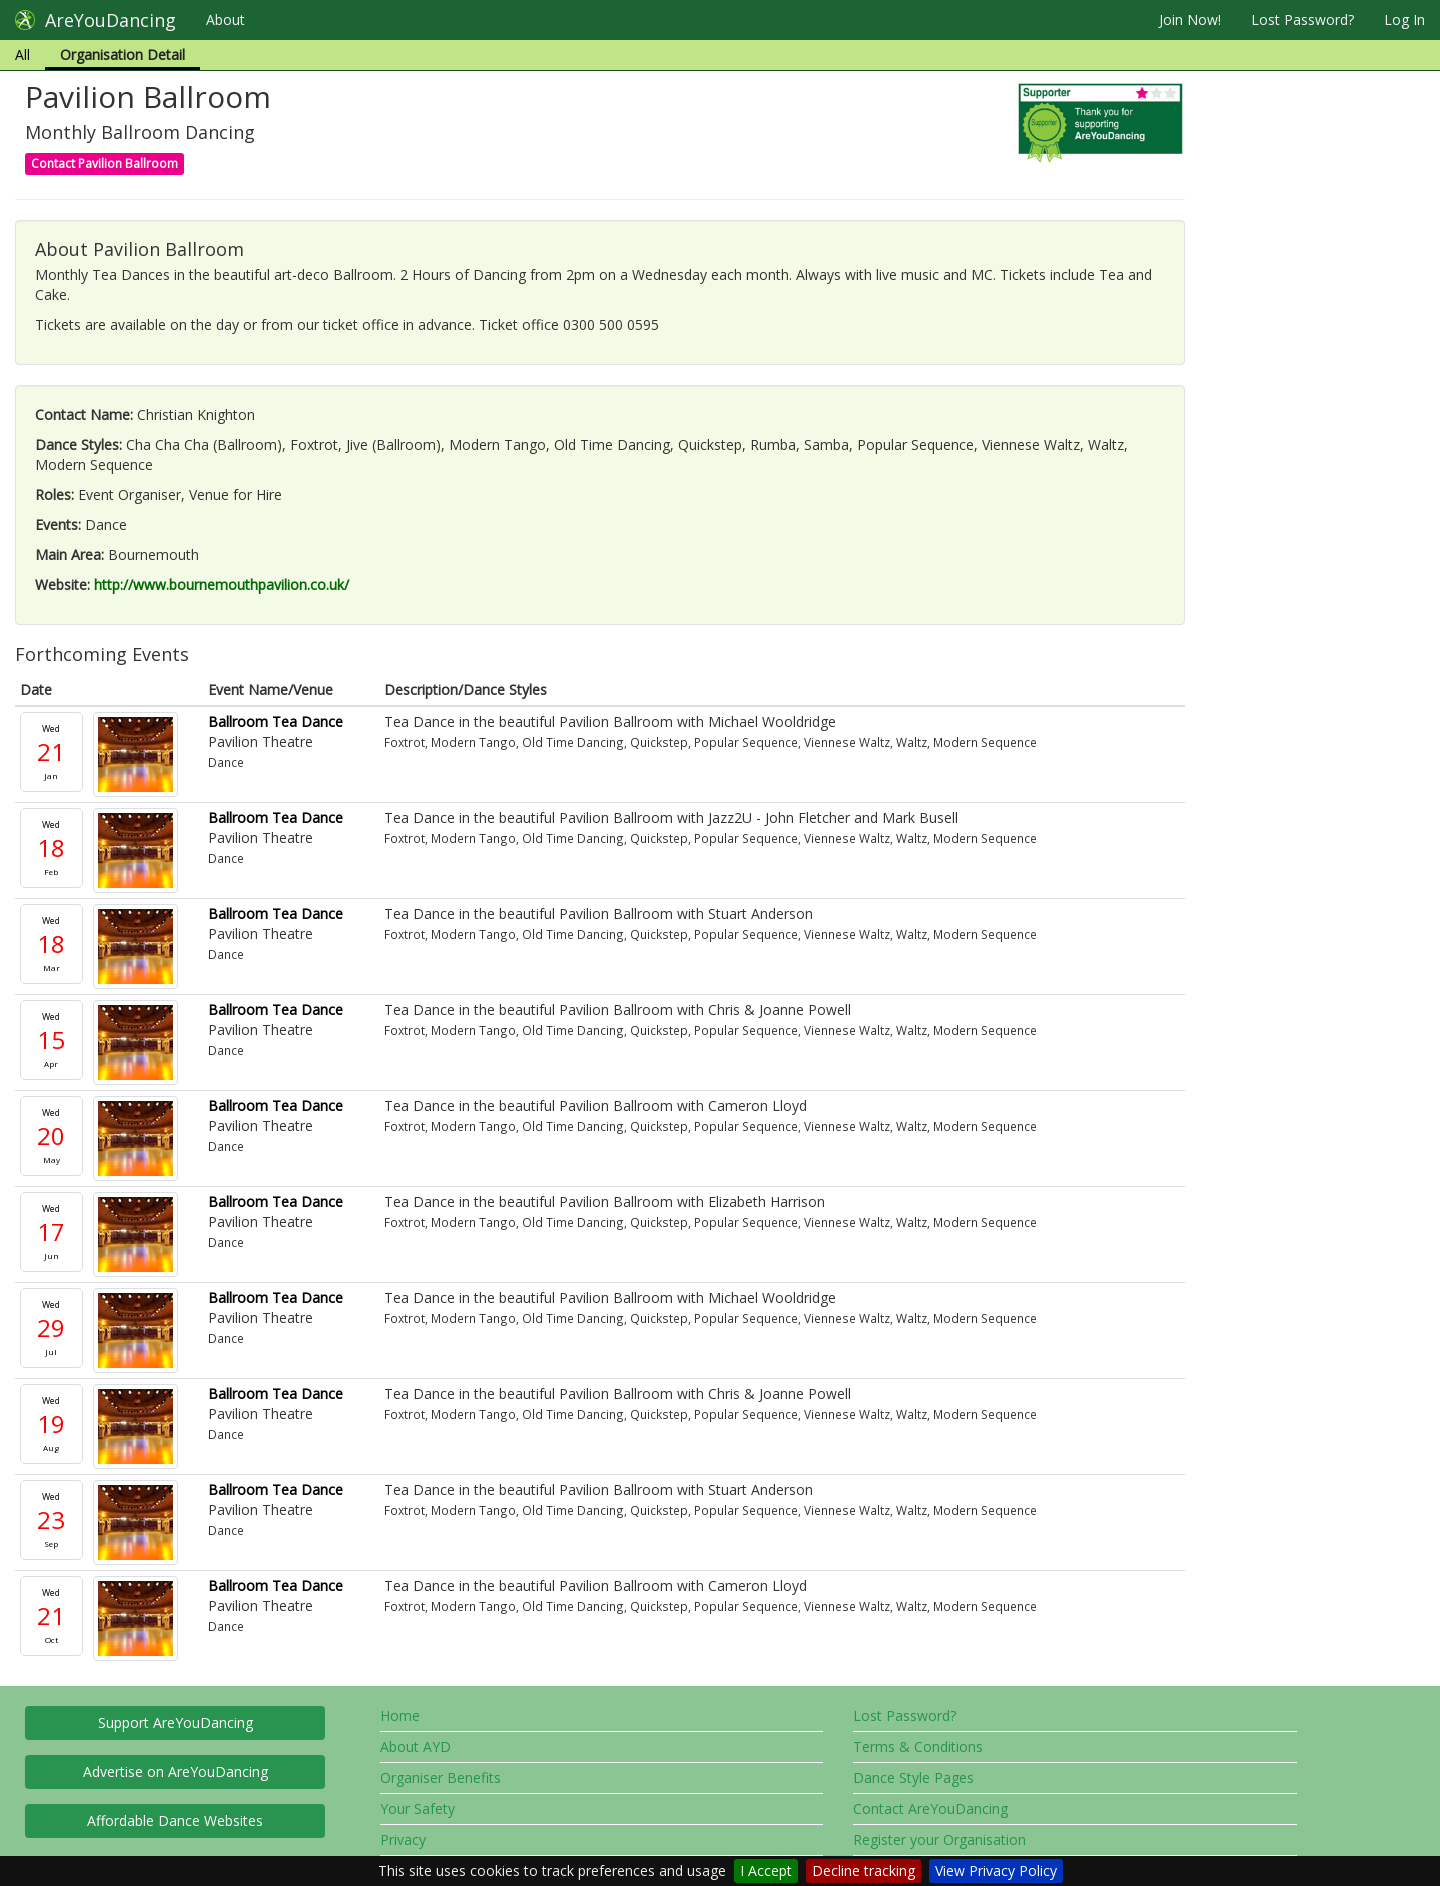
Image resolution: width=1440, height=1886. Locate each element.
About (225, 19)
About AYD (415, 1746)
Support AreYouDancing (175, 1722)
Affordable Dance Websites (175, 1820)
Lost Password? (1302, 19)
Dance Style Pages (913, 1777)
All (22, 54)
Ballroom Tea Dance (275, 721)
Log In (1404, 19)
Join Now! (1190, 19)
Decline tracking (863, 1870)
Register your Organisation (939, 1839)
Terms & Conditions (918, 1746)
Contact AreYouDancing (930, 1808)
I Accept (766, 1870)
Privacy (403, 1839)
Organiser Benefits (440, 1777)
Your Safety (417, 1808)
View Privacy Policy (996, 1870)
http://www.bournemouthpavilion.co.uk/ (221, 584)
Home (400, 1715)
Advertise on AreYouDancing (175, 1771)
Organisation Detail (122, 54)
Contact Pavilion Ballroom (104, 163)
